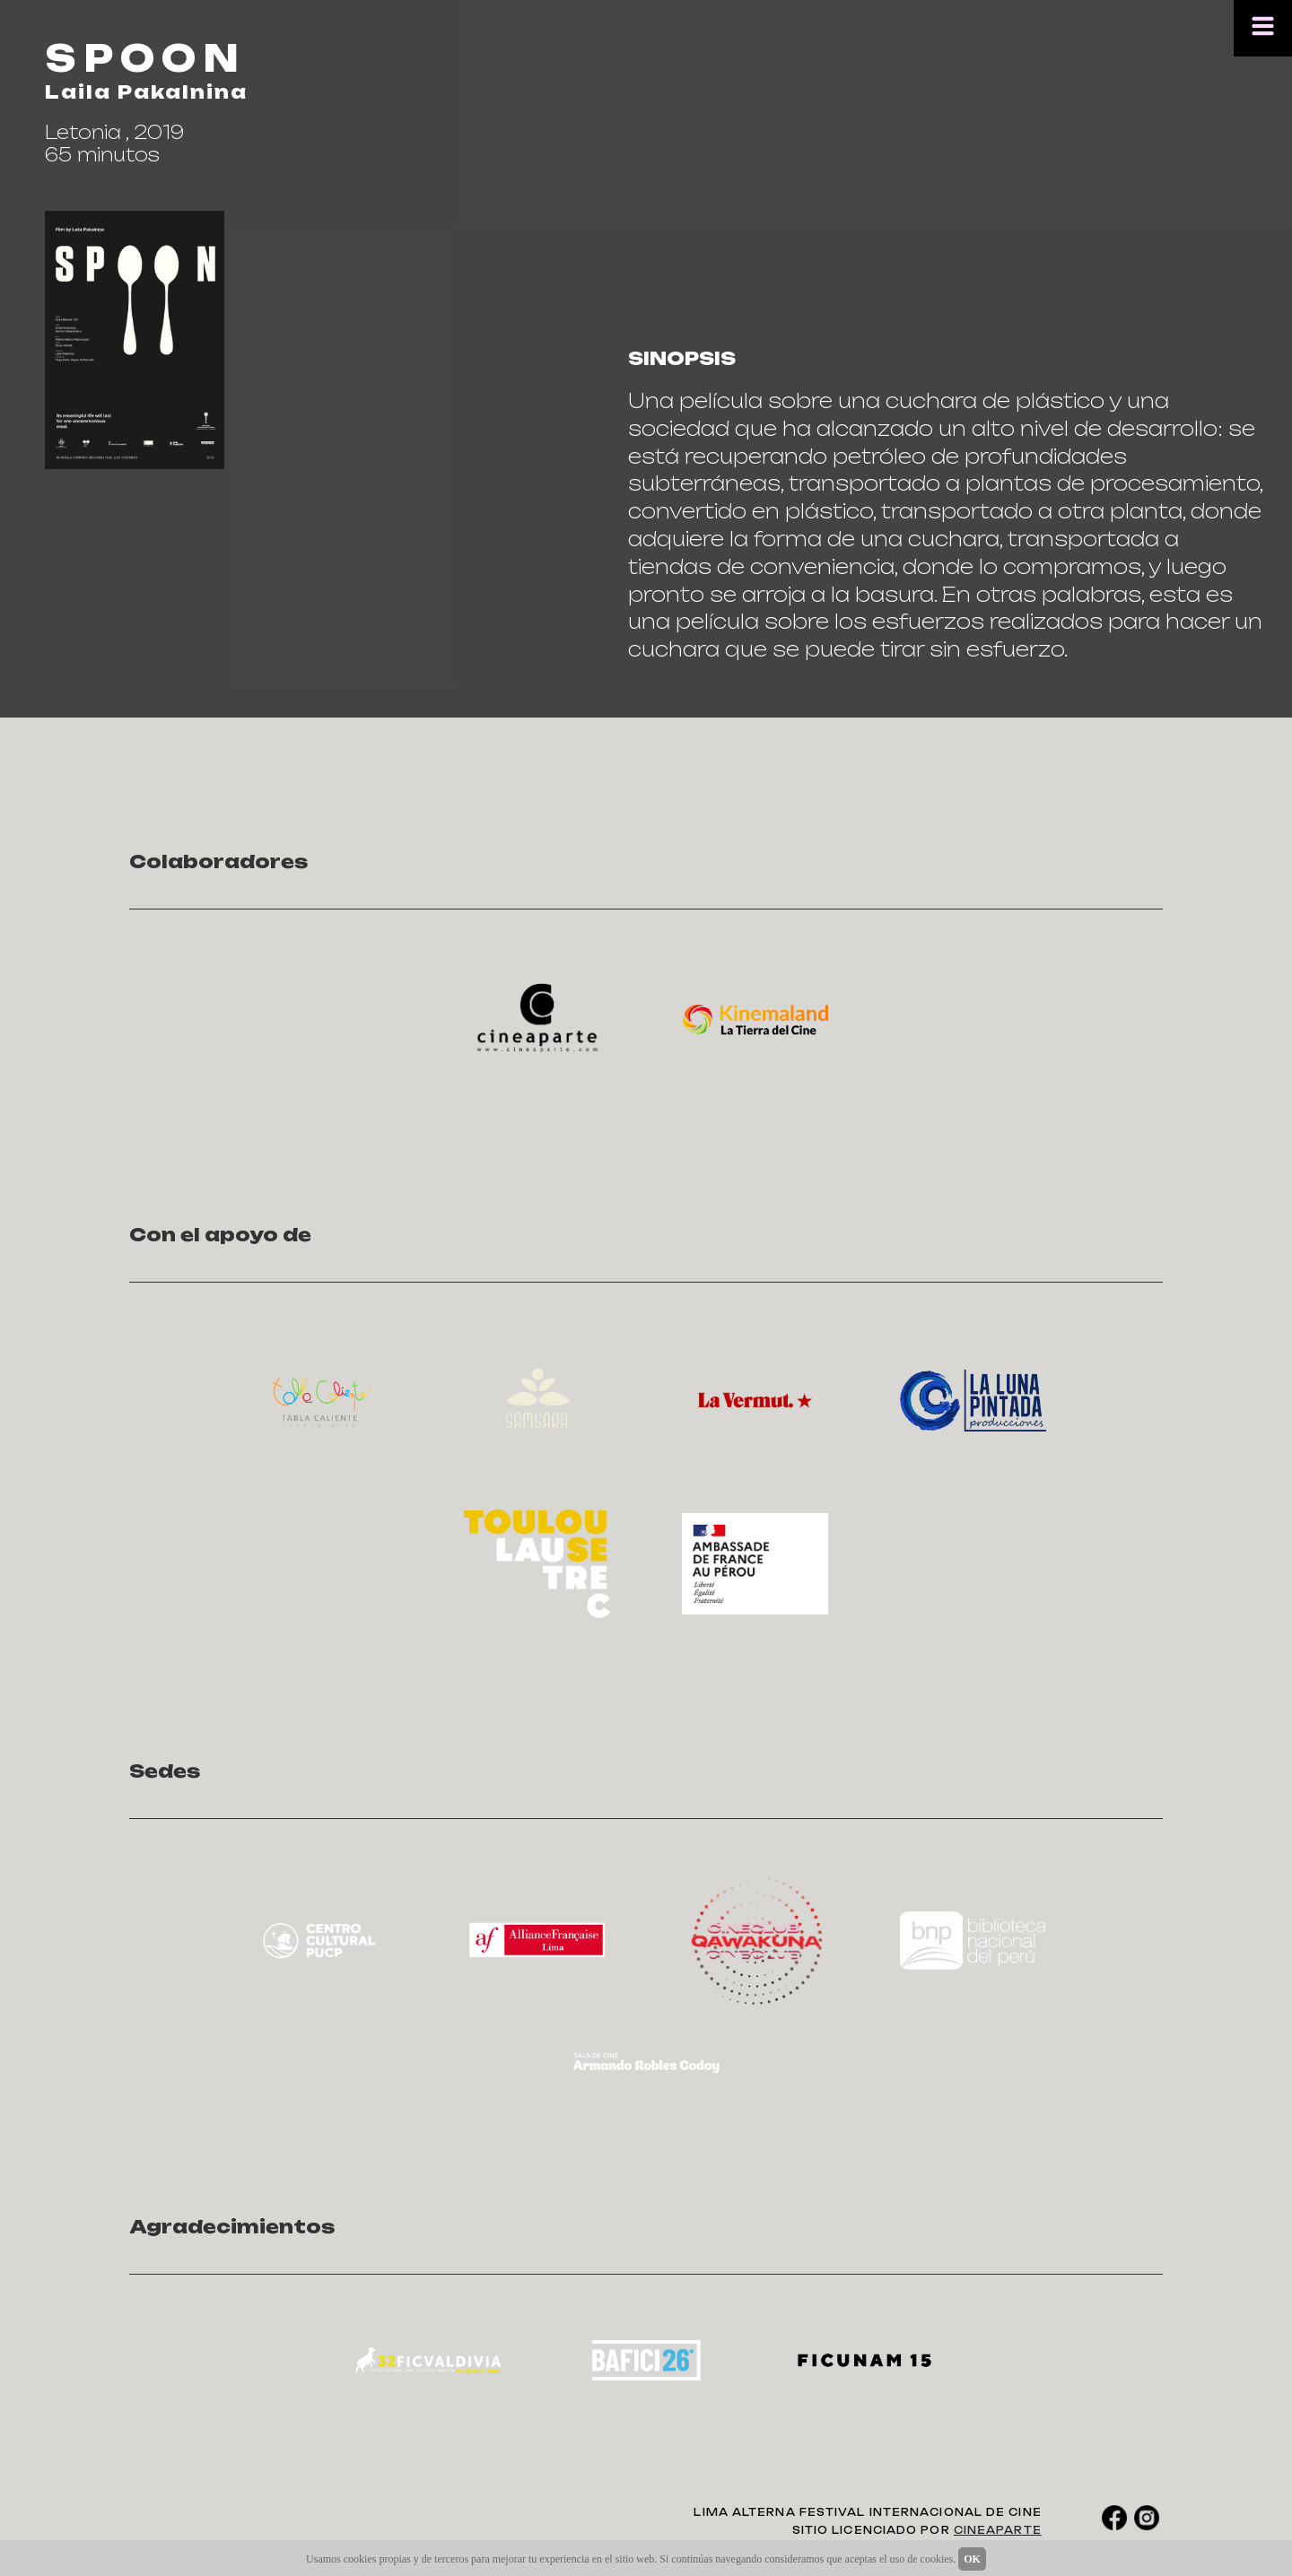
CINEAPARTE (998, 2530)
